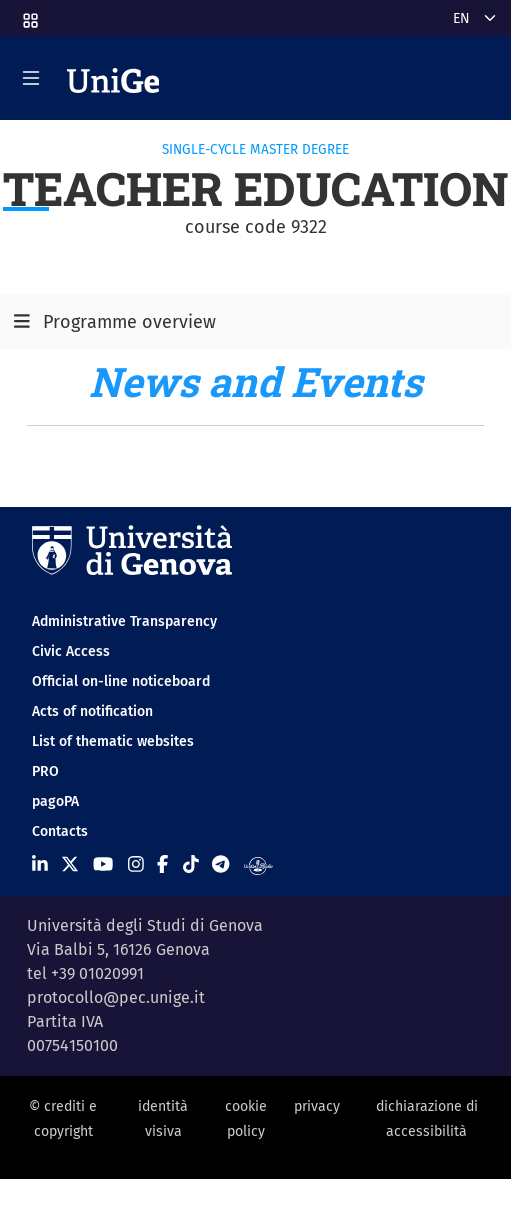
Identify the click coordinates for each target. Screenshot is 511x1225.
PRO (45, 771)
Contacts (60, 831)
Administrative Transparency (124, 621)
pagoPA (55, 801)
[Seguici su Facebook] (162, 864)
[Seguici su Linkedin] (40, 864)
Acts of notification (92, 711)
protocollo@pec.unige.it (116, 997)
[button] (29, 14)
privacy (317, 1106)
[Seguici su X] (70, 864)
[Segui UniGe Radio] (258, 864)
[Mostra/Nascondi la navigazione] (31, 78)
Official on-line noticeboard (121, 681)
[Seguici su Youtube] (103, 864)
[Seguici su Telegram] (220, 864)
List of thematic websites (113, 741)
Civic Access (71, 651)
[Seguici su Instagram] (136, 864)
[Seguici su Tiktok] (191, 864)
